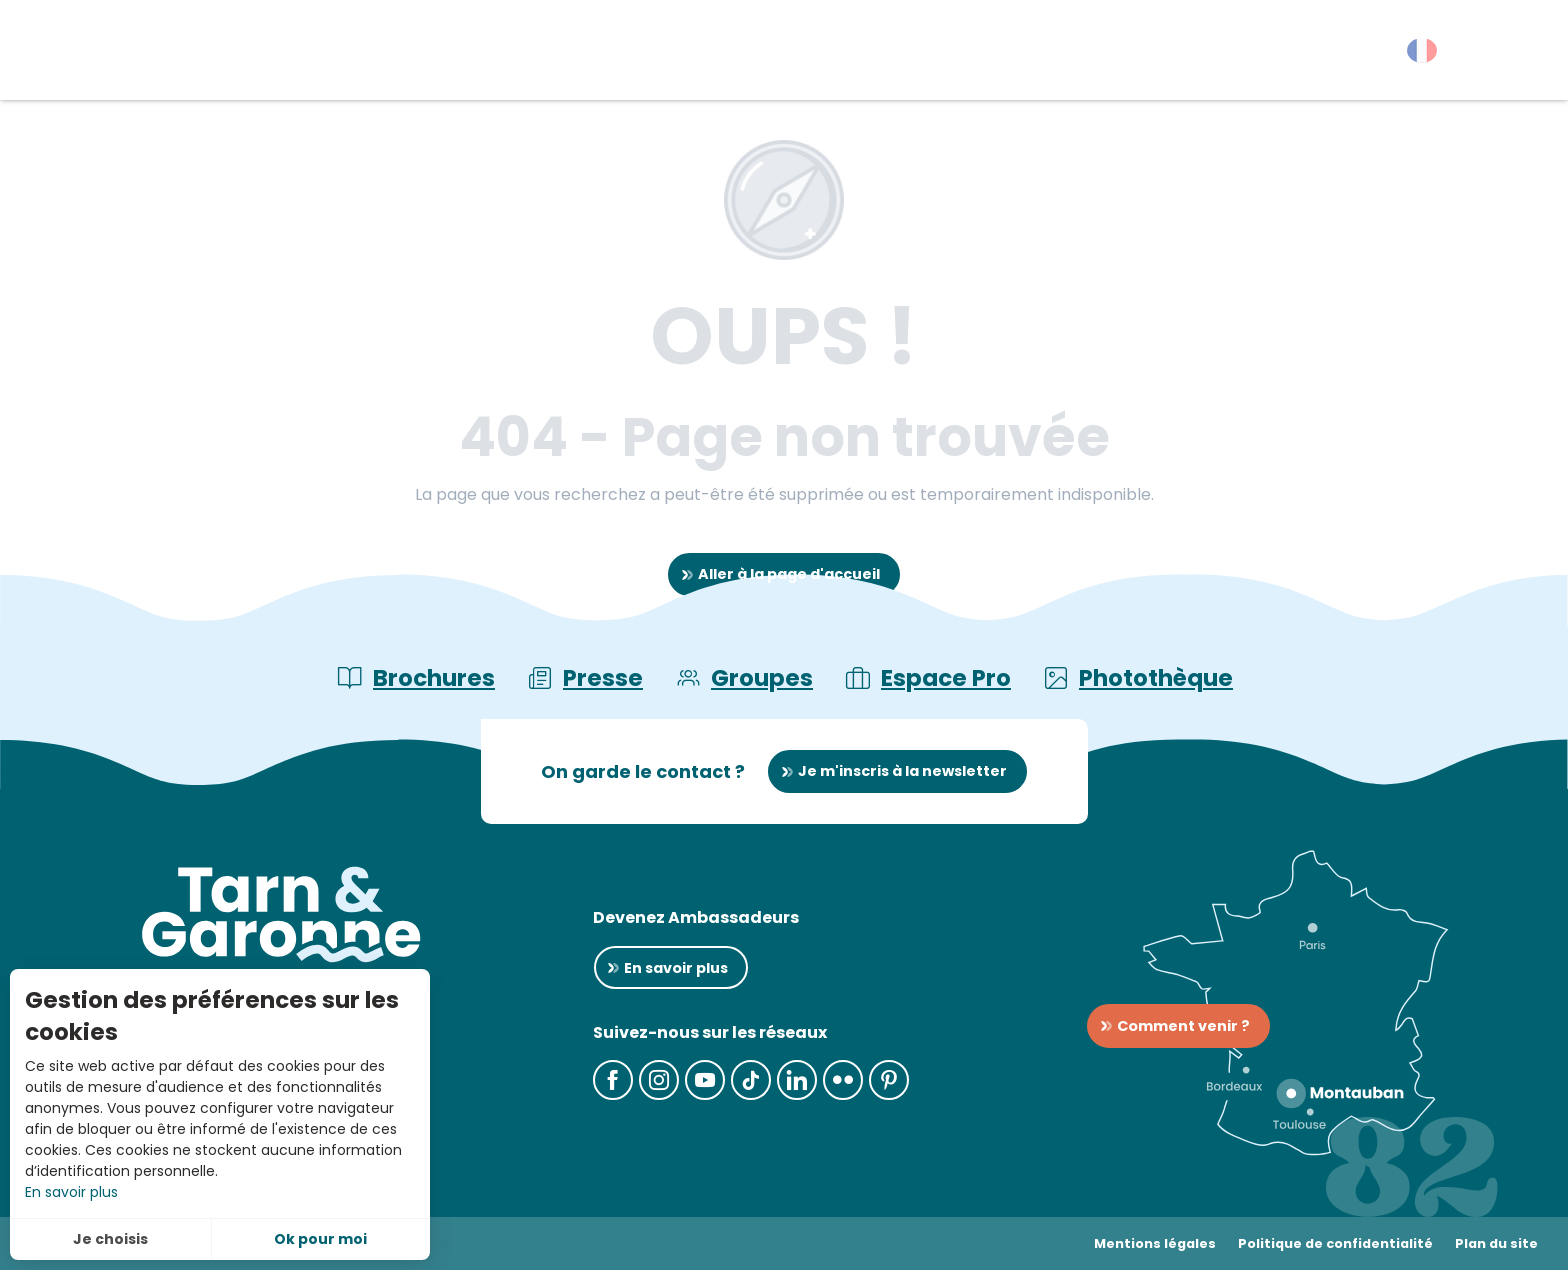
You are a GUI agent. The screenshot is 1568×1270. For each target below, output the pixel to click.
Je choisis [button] (110, 1239)
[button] (1517, 55)
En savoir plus (71, 1192)
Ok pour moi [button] (320, 1239)
